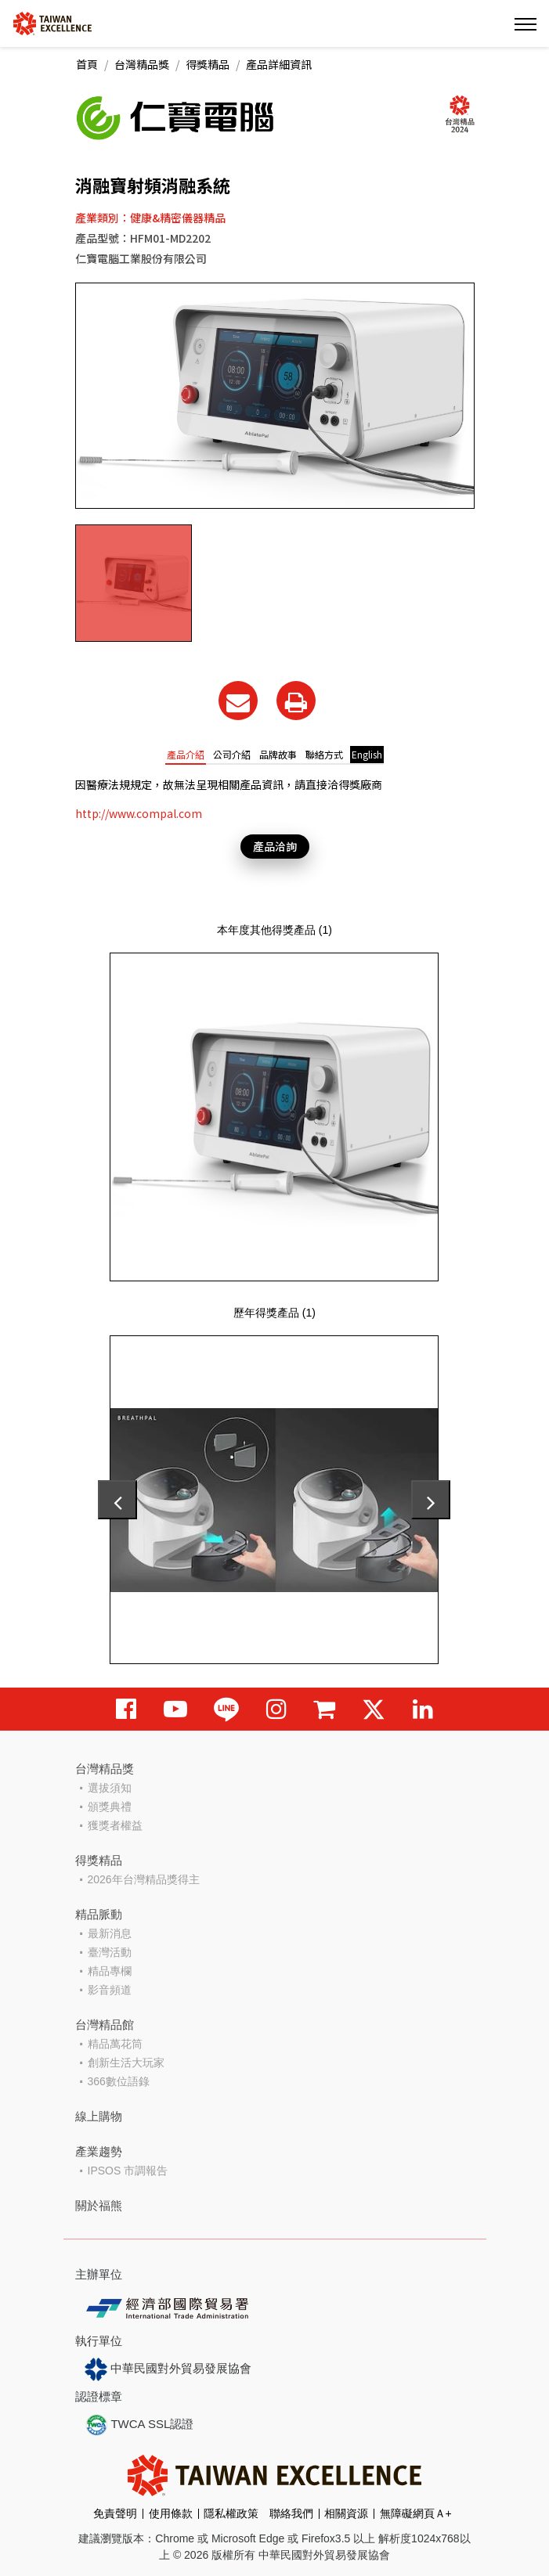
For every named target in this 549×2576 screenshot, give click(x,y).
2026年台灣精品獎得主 (144, 1879)
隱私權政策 (231, 2513)
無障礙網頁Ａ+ (416, 2513)
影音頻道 (110, 1989)
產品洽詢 (275, 846)
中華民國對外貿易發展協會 (168, 2369)
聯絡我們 (291, 2513)
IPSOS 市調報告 (128, 2170)
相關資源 (346, 2513)
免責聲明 (115, 2513)
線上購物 (98, 2116)
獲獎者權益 (115, 1825)
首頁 (87, 64)
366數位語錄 (119, 2081)
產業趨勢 (98, 2151)
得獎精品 (207, 64)
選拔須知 (110, 1787)
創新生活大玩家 (126, 2062)
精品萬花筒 (115, 2043)
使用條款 (171, 2513)
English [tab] (367, 754)
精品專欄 (110, 1970)
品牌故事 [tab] (278, 754)
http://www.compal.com (138, 813)
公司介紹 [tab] (232, 754)
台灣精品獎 (141, 64)
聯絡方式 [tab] (324, 754)
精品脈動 (98, 1914)
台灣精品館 (104, 2024)
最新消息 (110, 1933)
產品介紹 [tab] (185, 754)
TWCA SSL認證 (139, 2425)
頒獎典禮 (110, 1806)
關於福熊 (98, 2205)
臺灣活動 (110, 1952)
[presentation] (117, 1499)
